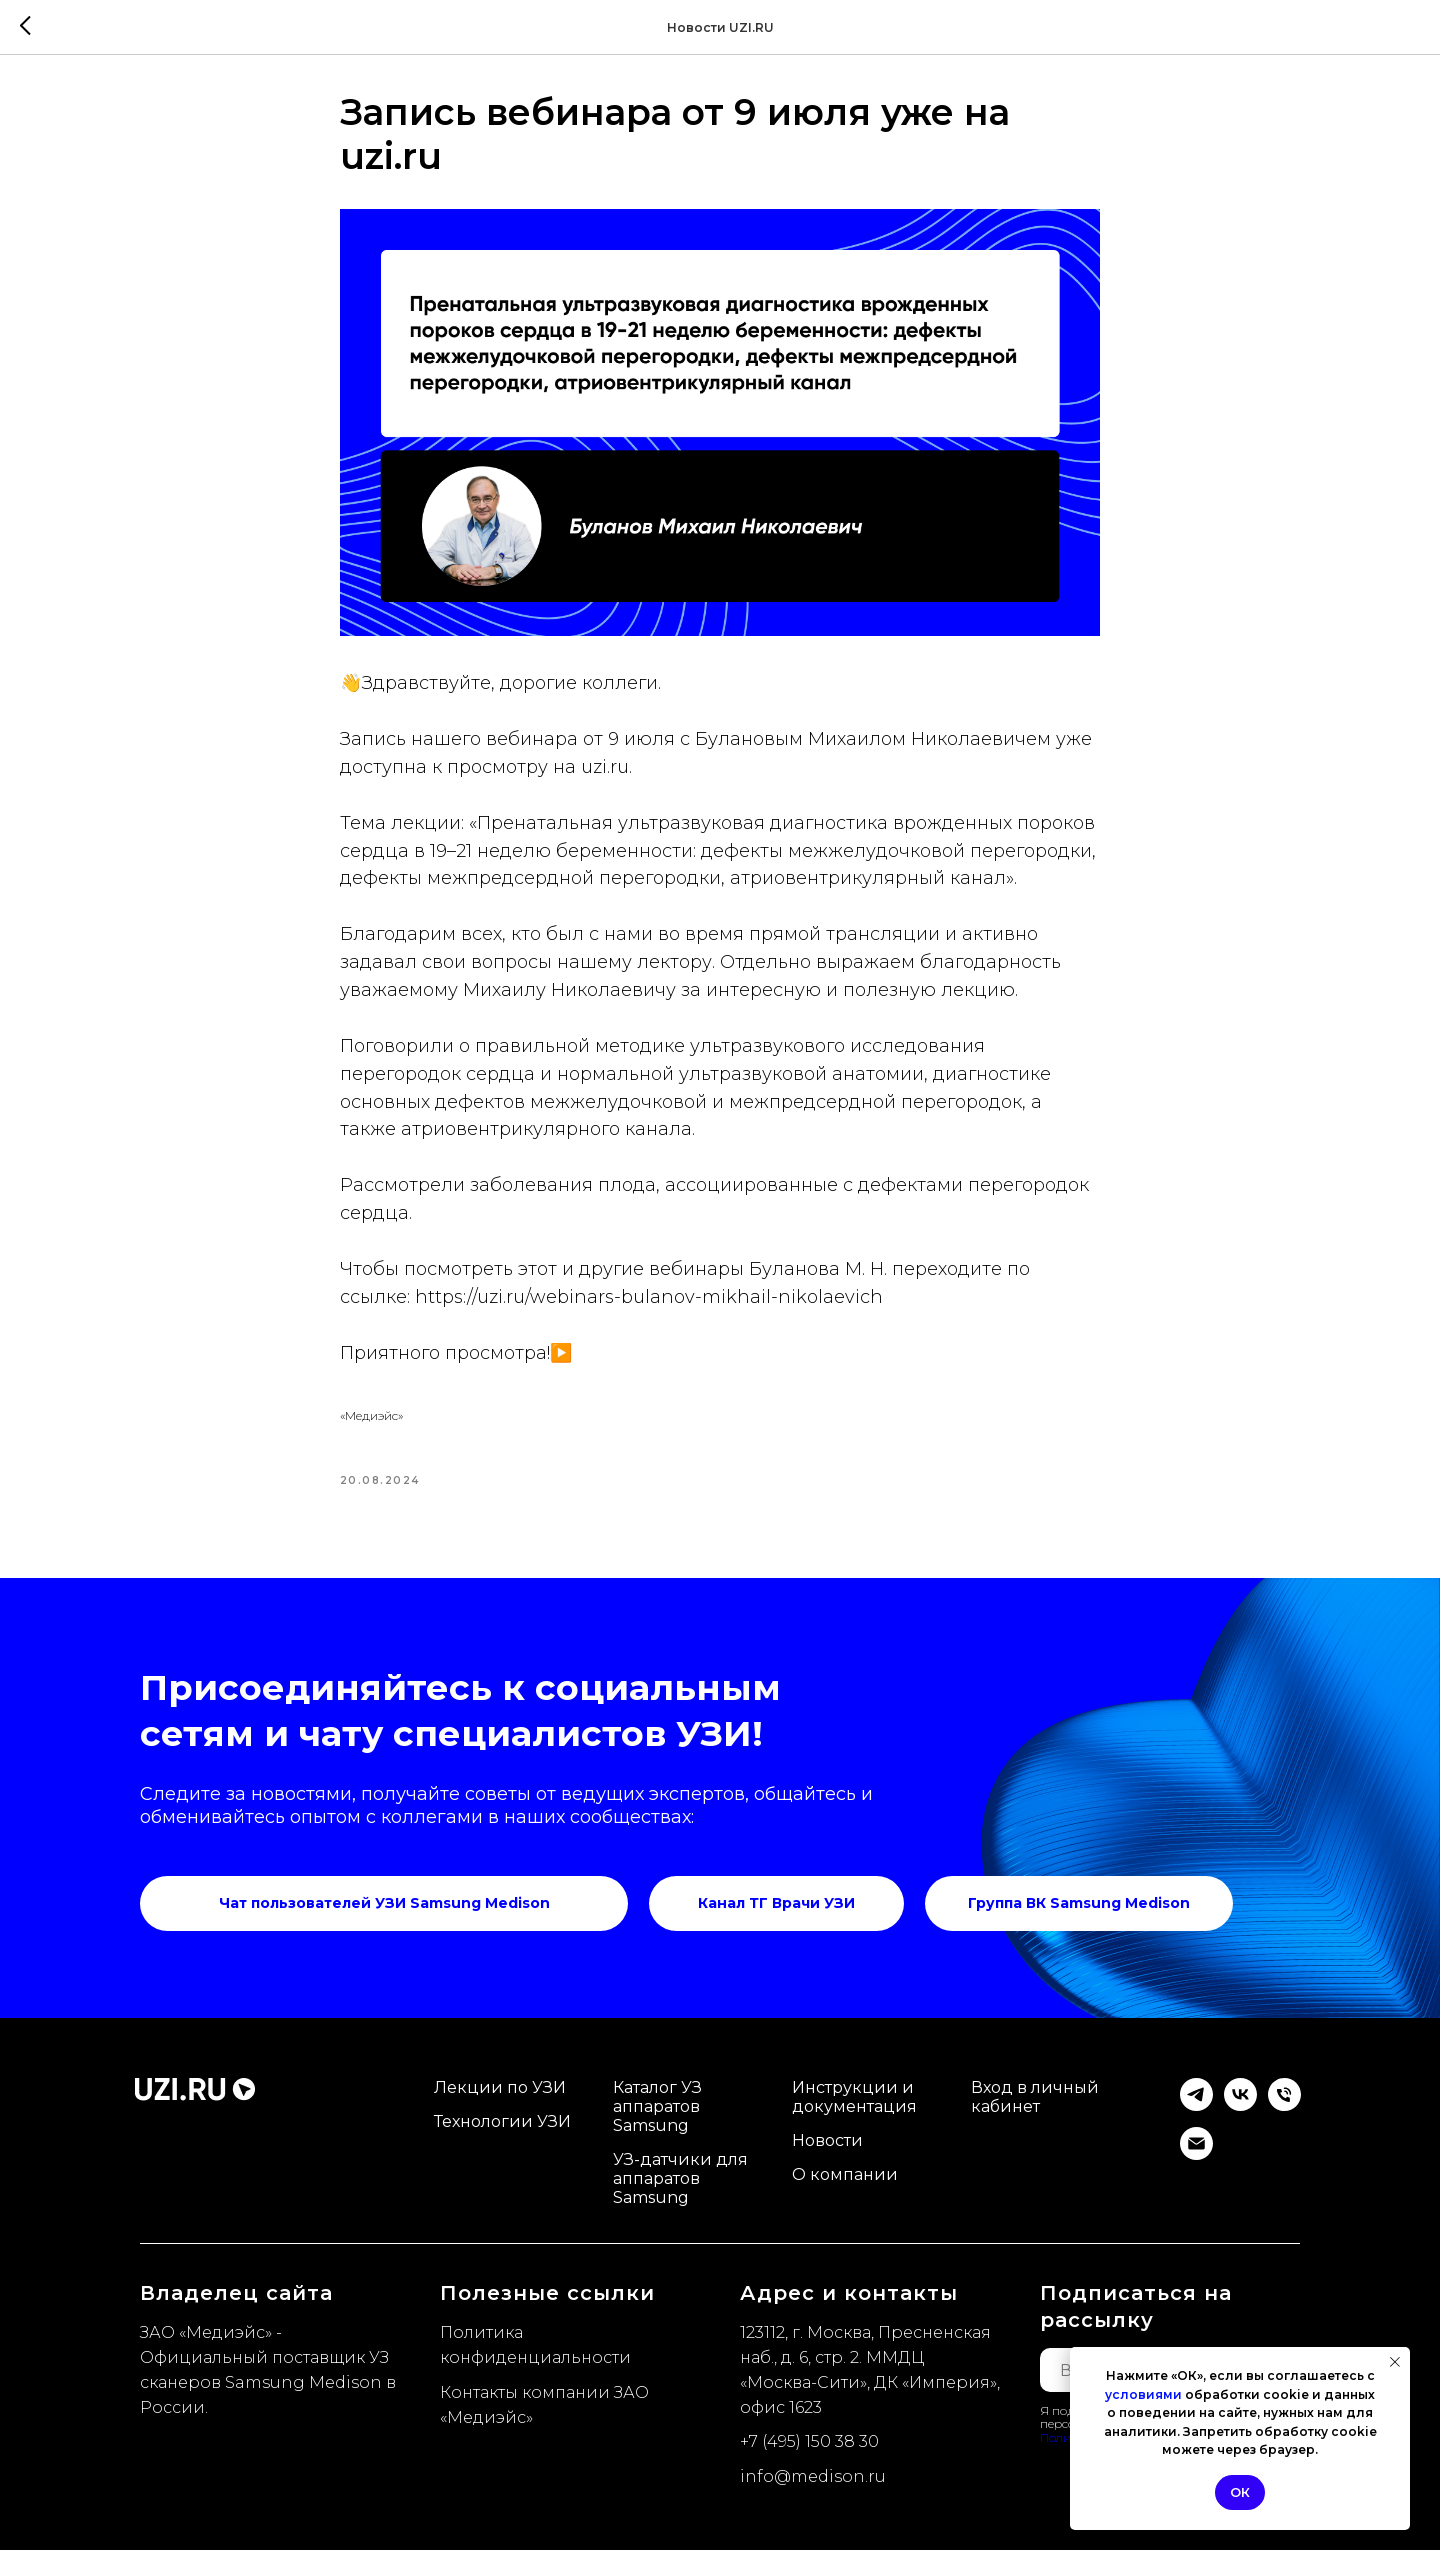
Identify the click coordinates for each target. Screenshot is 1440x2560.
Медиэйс (486, 2426)
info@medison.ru (813, 2486)
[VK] (1240, 2115)
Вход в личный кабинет (1035, 2107)
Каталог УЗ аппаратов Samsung (657, 2116)
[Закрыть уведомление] (1395, 2362)
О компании (845, 2184)
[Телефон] (1284, 2115)
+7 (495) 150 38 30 (809, 2451)
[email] (1196, 2164)
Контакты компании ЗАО (544, 2401)
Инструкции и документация (854, 2107)
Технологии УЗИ (502, 2131)
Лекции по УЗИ (500, 2097)
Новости (827, 2150)
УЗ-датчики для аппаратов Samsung (680, 2188)
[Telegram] (1196, 2115)
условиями (1143, 2394)
